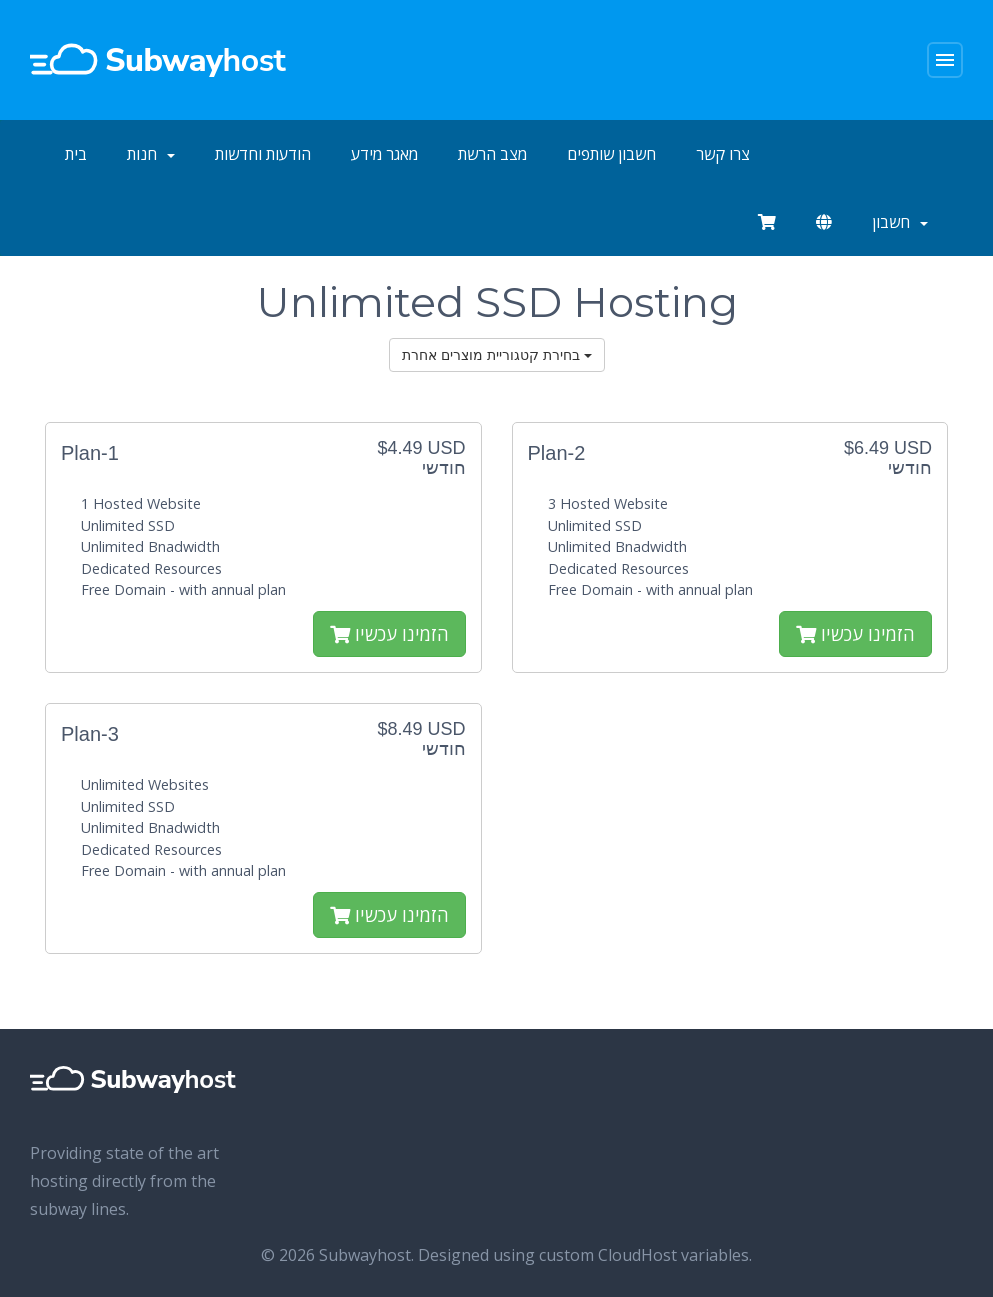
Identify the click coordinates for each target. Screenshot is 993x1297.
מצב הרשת (492, 154)
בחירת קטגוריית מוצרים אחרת (497, 355)
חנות (151, 154)
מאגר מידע (384, 154)
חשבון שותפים (611, 154)
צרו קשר (723, 154)
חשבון (900, 222)
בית (76, 154)
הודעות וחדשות (263, 154)
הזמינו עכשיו (389, 634)
